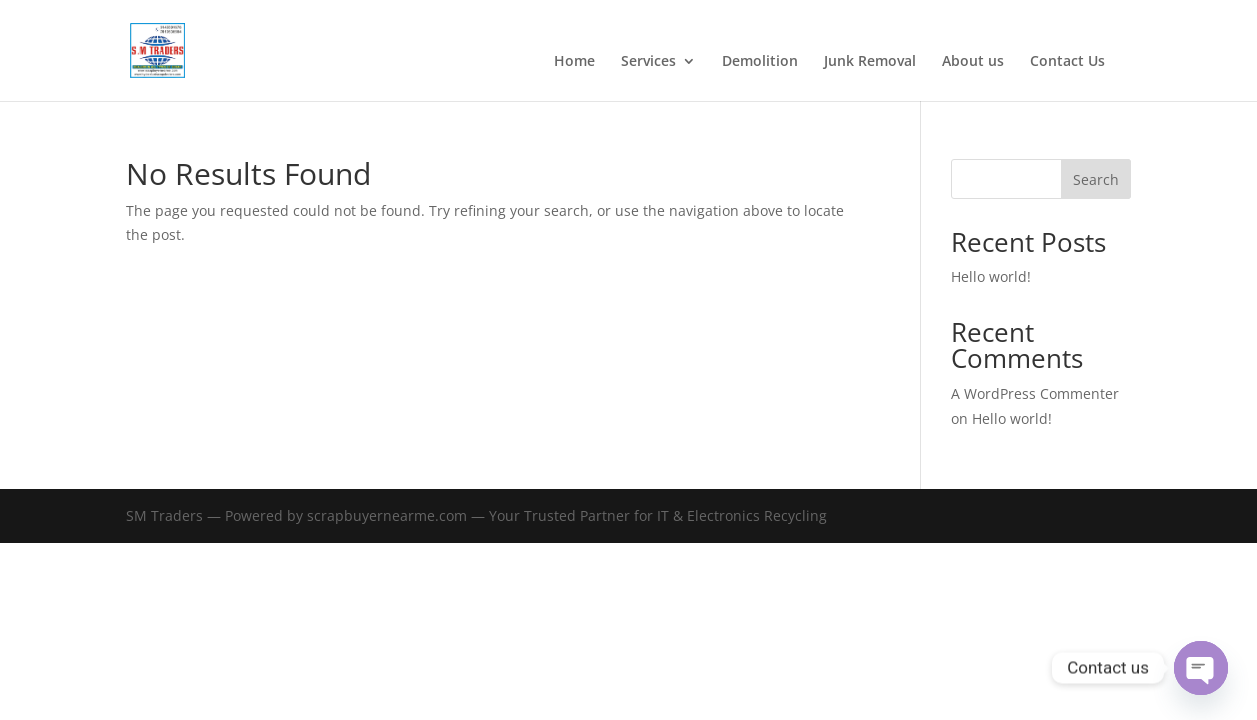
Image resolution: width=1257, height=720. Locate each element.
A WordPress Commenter (1035, 393)
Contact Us (1067, 62)
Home (574, 62)
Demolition (760, 62)
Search (1096, 179)
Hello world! (991, 276)
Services (648, 62)
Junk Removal (870, 62)
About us (973, 62)
